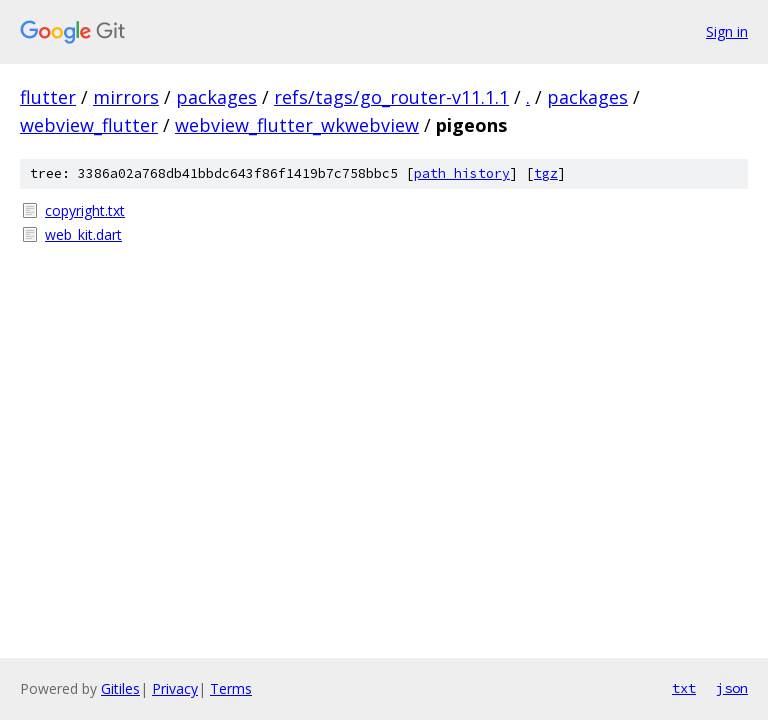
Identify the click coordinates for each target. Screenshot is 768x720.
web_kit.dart (83, 234)
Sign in (727, 31)
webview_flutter (89, 125)
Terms (231, 688)
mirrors (126, 97)
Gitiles (120, 688)
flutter (48, 97)
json (732, 688)
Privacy (175, 688)
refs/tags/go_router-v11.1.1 (391, 97)
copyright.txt (85, 210)
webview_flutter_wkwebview (297, 125)
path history (462, 173)
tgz (546, 173)
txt (684, 688)
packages (216, 97)
